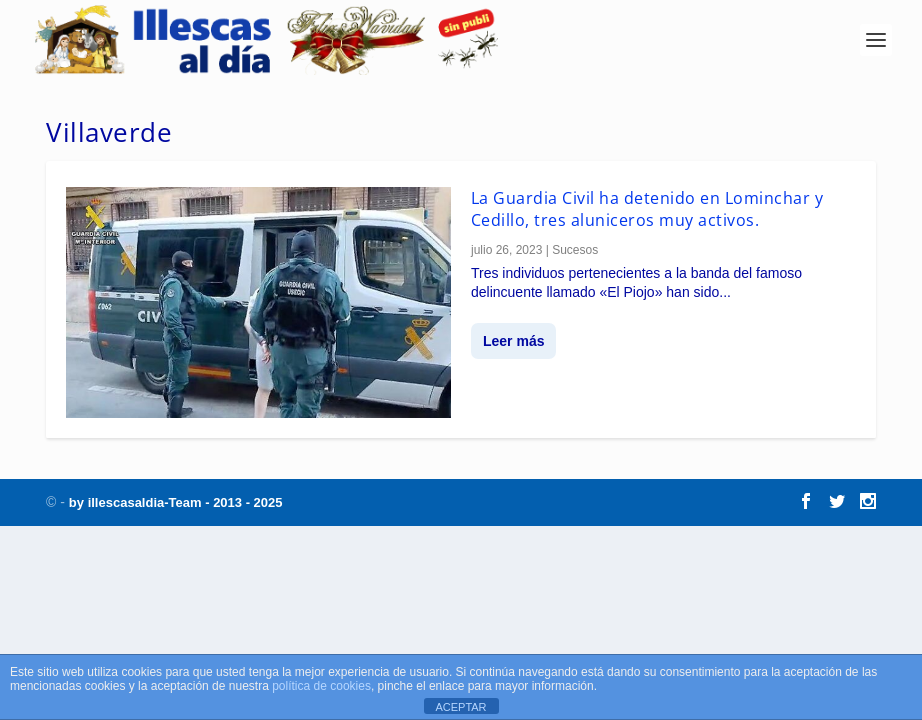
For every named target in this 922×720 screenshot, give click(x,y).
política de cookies (321, 686)
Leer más (513, 341)
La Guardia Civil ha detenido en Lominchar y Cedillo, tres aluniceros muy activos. (647, 209)
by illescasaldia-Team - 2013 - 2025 (176, 502)
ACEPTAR (460, 707)
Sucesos (575, 250)
